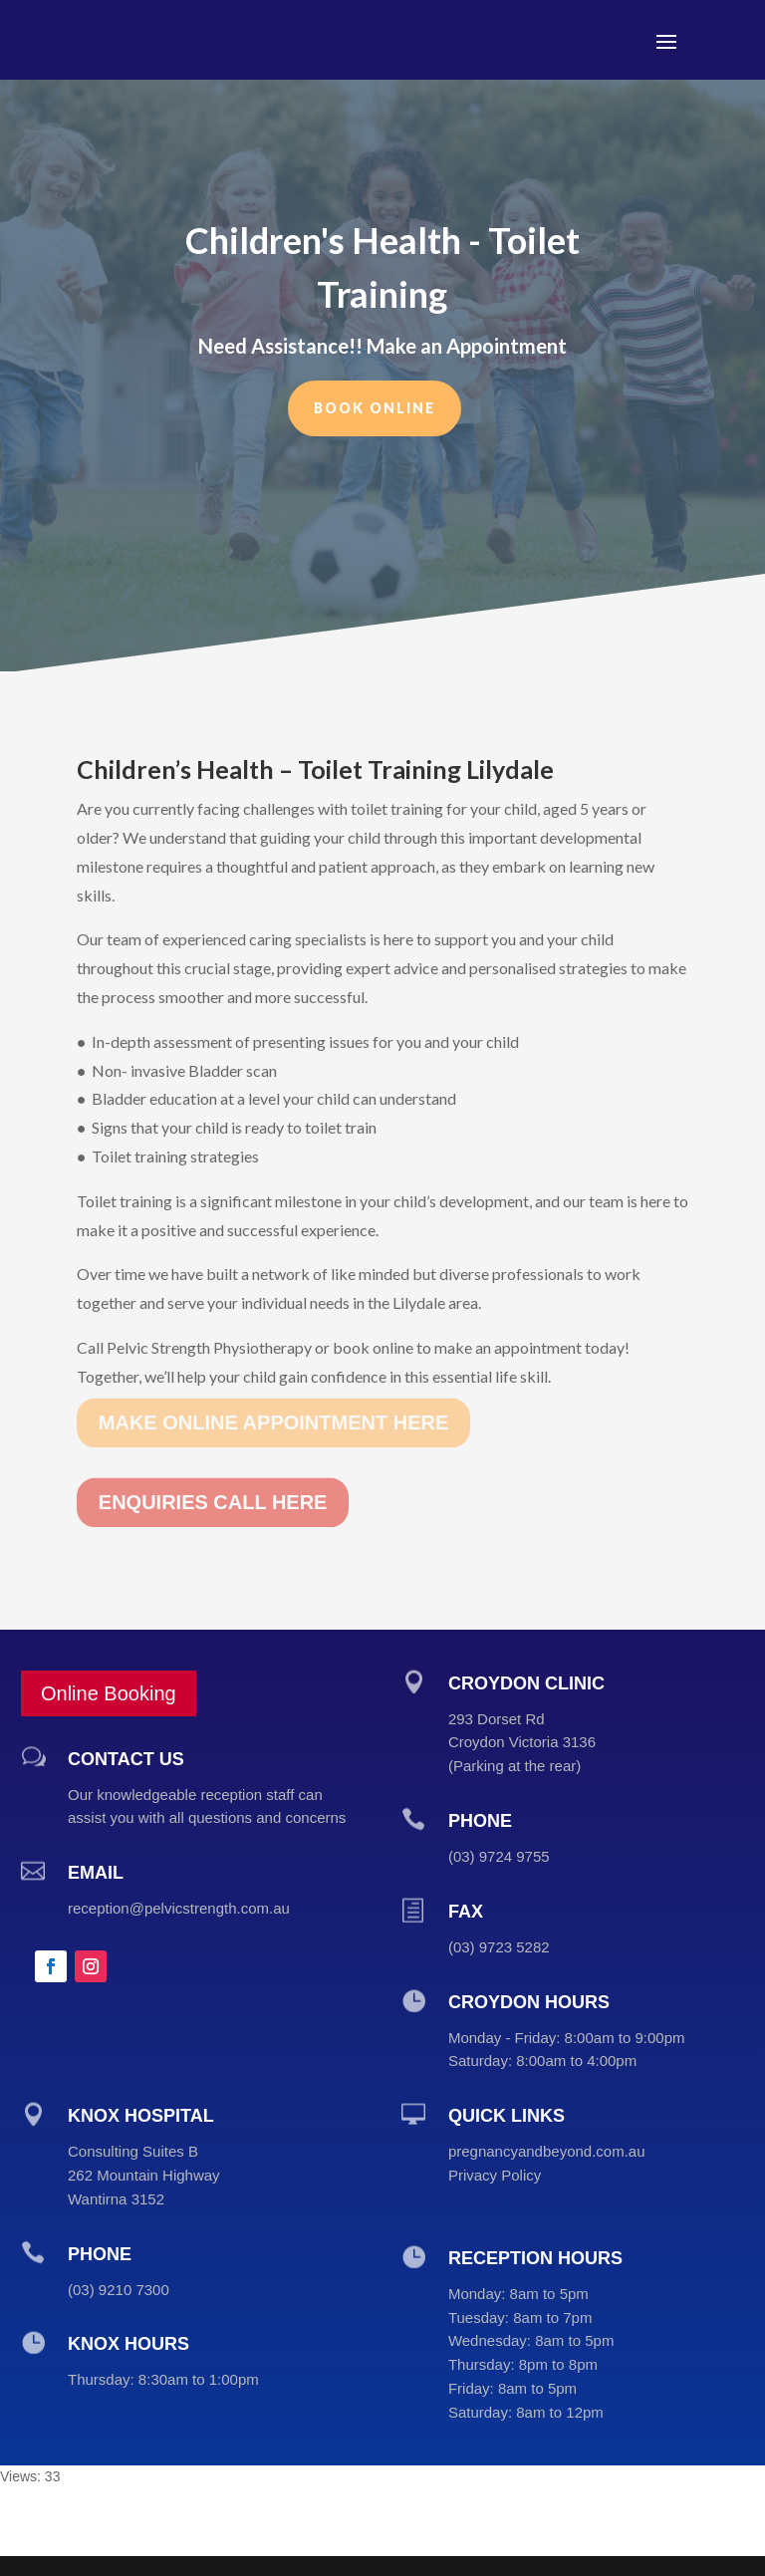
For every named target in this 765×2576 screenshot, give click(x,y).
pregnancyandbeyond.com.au (546, 2151)
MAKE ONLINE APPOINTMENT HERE (274, 1401)
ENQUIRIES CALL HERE (213, 1480)
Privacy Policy (494, 2175)
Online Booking (108, 1693)
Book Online (374, 396)
